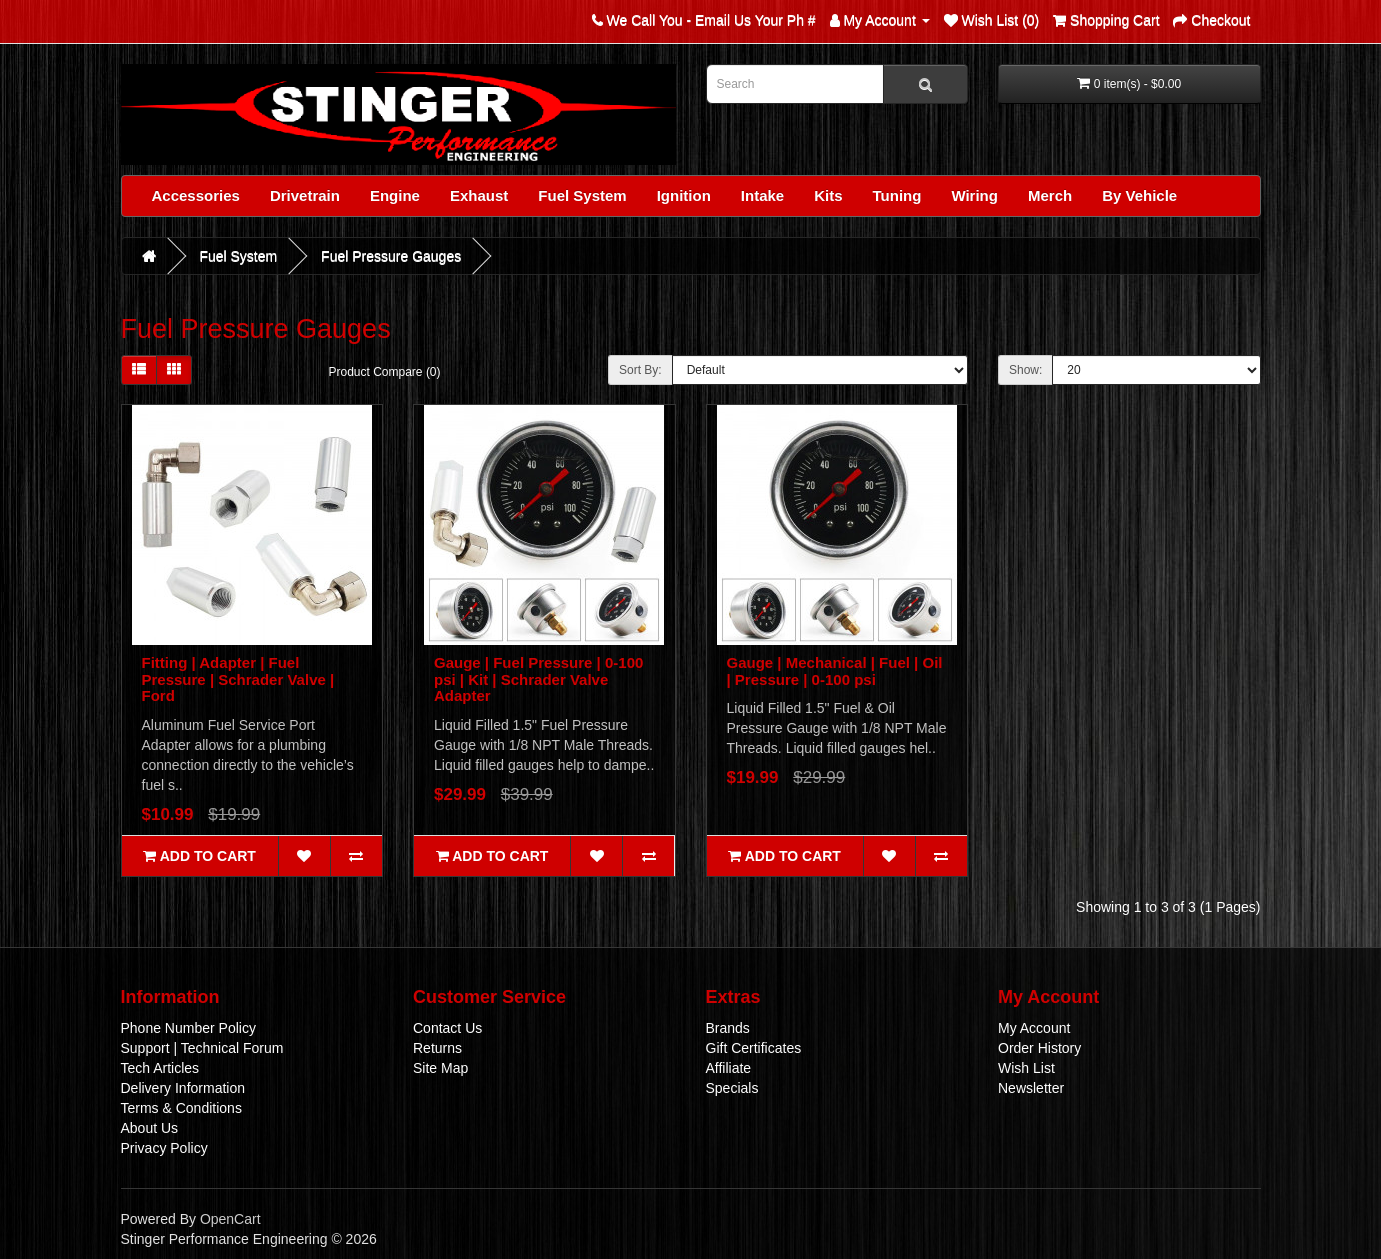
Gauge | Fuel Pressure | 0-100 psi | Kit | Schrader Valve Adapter (538, 679)
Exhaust (479, 195)
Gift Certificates (754, 1048)
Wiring (974, 195)
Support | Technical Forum (202, 1048)
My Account (1034, 1028)
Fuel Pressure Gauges (391, 256)
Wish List (1026, 1068)
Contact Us (447, 1028)
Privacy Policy (164, 1148)
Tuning (897, 195)
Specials (732, 1088)
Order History (1039, 1048)
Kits (828, 195)
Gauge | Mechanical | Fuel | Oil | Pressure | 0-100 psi (835, 671)
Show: (1025, 370)
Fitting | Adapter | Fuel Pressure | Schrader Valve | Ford (238, 679)
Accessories (196, 195)
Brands (728, 1028)
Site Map (440, 1068)
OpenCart (230, 1219)
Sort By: (640, 370)
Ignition (684, 195)
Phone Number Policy (188, 1028)
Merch (1050, 195)
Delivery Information (183, 1088)
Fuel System (582, 195)
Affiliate (729, 1068)
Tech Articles (160, 1068)
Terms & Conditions (181, 1108)
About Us (150, 1128)
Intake (762, 195)
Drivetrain (305, 195)
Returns (437, 1048)
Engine (395, 195)
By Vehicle (1139, 195)
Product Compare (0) (385, 372)
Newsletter (1031, 1088)
